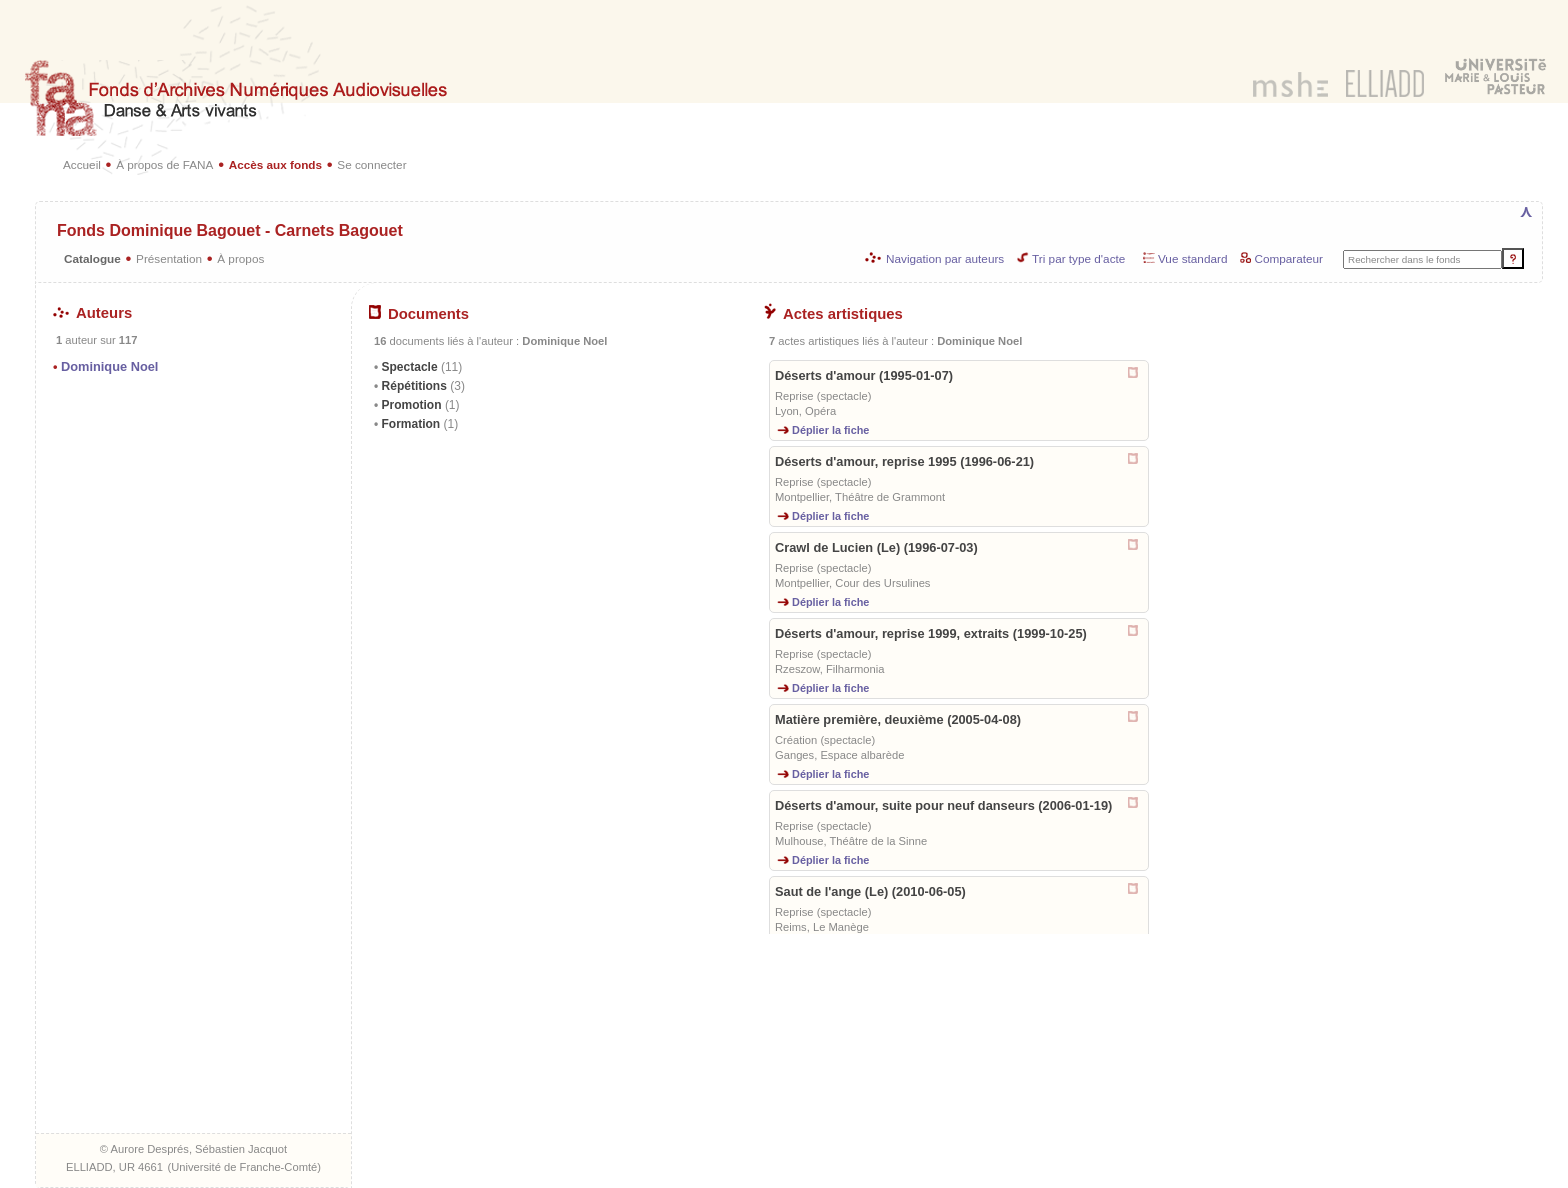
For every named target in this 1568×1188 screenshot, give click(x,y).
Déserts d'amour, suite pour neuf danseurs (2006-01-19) (943, 805)
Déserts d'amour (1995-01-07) (864, 375)
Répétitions (421, 386)
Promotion (418, 405)
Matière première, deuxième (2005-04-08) (898, 719)
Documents (419, 314)
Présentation (169, 258)
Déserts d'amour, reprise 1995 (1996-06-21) (904, 461)
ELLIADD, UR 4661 (114, 1167)
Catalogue (92, 258)
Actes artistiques (833, 314)
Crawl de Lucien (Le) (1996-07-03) (876, 547)
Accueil (82, 164)
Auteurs (92, 313)
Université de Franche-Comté (244, 1167)
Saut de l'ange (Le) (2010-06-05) (870, 891)
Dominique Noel (109, 366)
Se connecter (371, 164)
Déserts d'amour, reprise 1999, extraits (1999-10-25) (931, 633)
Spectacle (420, 367)
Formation (418, 424)
